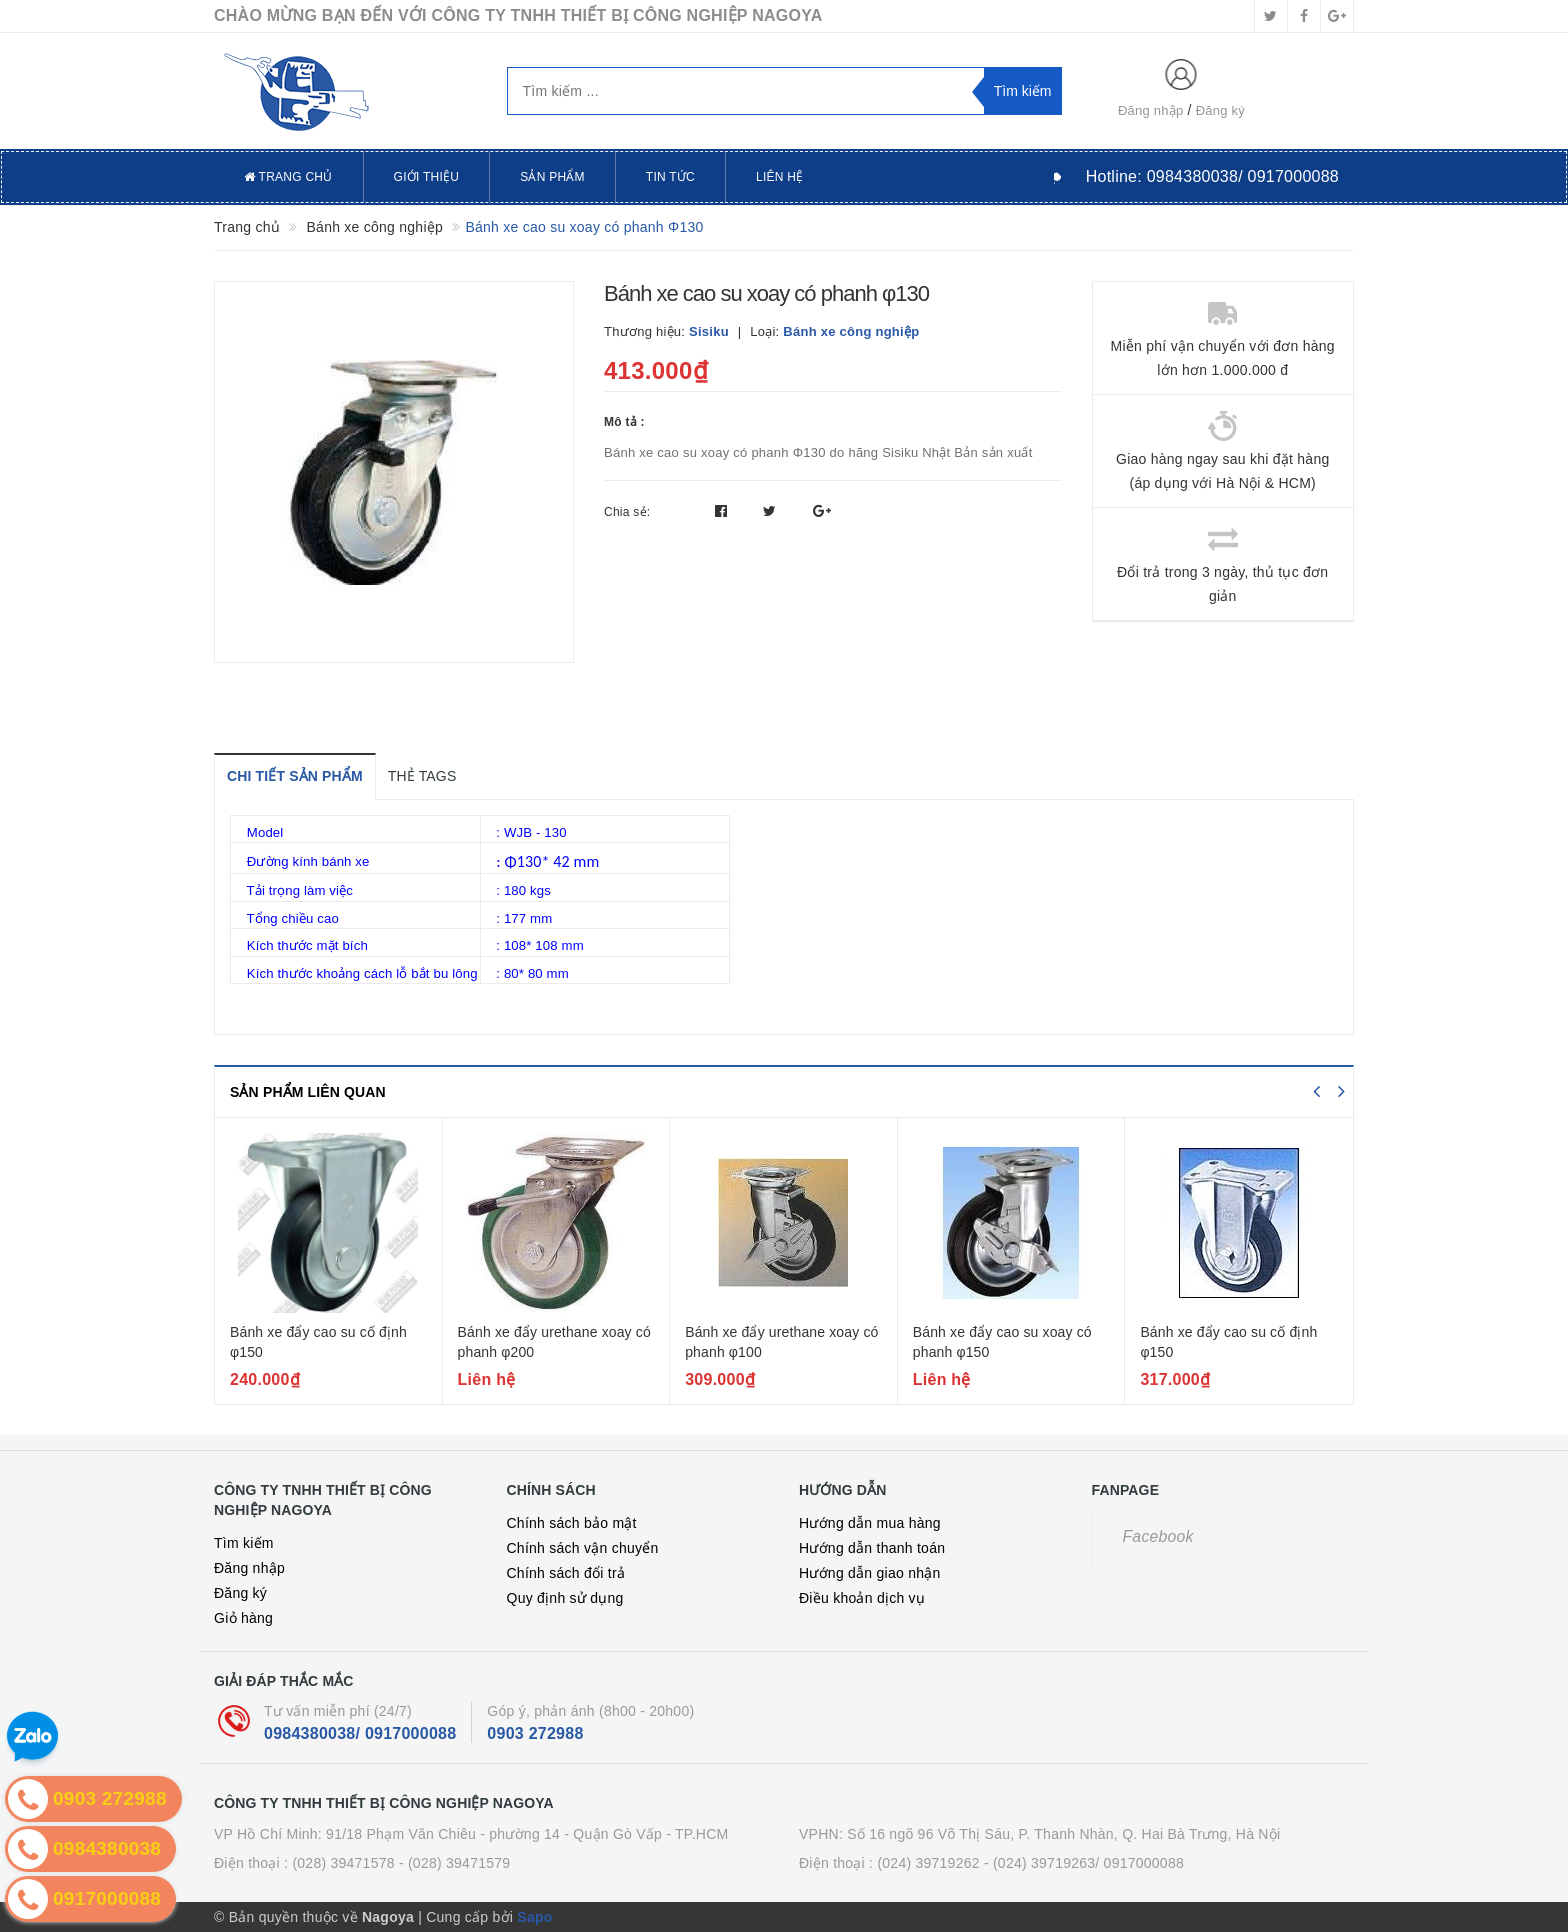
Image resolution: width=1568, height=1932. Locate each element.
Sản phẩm (552, 177)
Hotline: (1212, 176)
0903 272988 (535, 1733)
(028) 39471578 (343, 1863)
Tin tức (670, 177)
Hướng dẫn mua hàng (870, 1523)
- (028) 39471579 (454, 1863)
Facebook (1158, 1536)
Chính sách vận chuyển (583, 1548)
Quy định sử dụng (565, 1598)
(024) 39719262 (928, 1863)
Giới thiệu (427, 177)
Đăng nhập (1151, 110)
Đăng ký (1220, 110)
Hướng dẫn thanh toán (872, 1548)
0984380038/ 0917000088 (360, 1733)
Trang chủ (288, 177)
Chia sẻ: (627, 512)
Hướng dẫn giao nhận (870, 1573)
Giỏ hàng (243, 1618)
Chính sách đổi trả (566, 1573)
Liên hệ (779, 177)
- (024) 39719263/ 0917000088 (1084, 1863)
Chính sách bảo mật (572, 1523)
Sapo (534, 1917)
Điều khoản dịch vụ (862, 1598)
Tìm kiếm (244, 1543)
